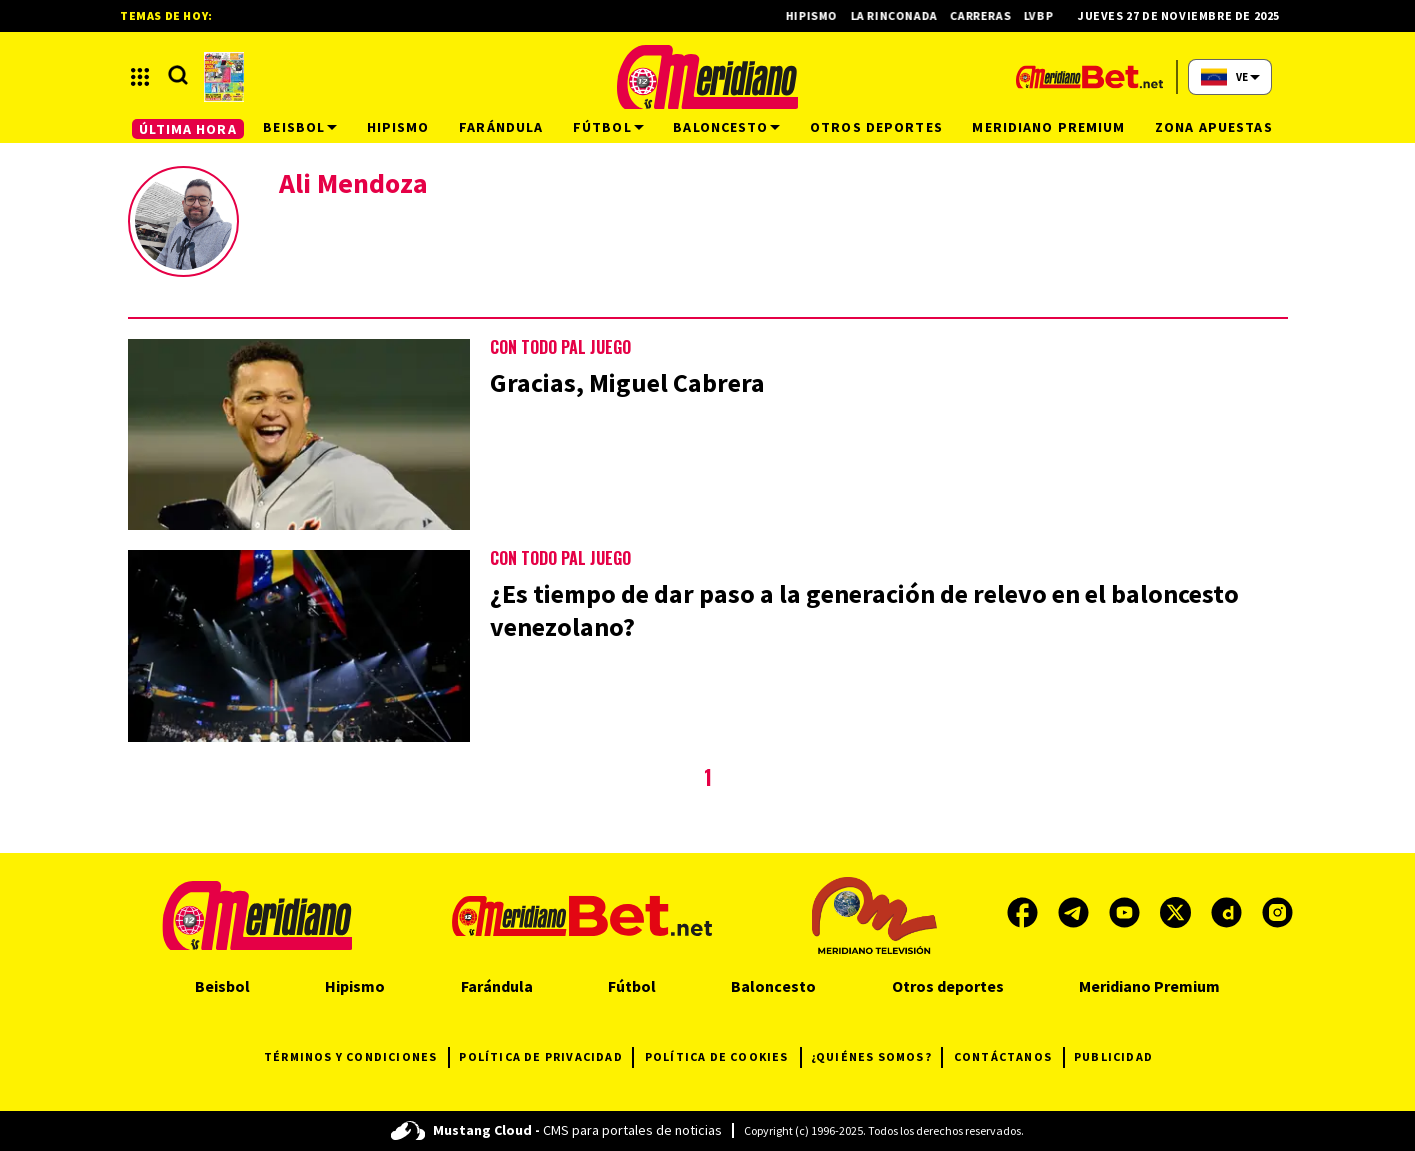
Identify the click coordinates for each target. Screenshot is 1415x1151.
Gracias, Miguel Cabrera (627, 382)
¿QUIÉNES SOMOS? (876, 1057)
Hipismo (819, 15)
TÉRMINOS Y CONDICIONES (356, 1057)
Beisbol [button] (300, 127)
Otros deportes (948, 986)
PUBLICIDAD (1113, 1056)
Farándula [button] (501, 127)
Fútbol (632, 986)
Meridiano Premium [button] (1048, 127)
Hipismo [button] (398, 127)
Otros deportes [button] (876, 127)
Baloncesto (773, 986)
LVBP (1046, 15)
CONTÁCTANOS (1009, 1057)
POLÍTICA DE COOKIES (723, 1057)
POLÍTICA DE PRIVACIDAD (545, 1057)
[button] (140, 77)
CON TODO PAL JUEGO (560, 347)
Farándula (497, 986)
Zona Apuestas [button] (1214, 127)
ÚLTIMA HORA (187, 129)
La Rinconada (902, 15)
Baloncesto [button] (726, 127)
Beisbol (222, 986)
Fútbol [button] (608, 127)
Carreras (988, 15)
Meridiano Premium (1149, 986)
